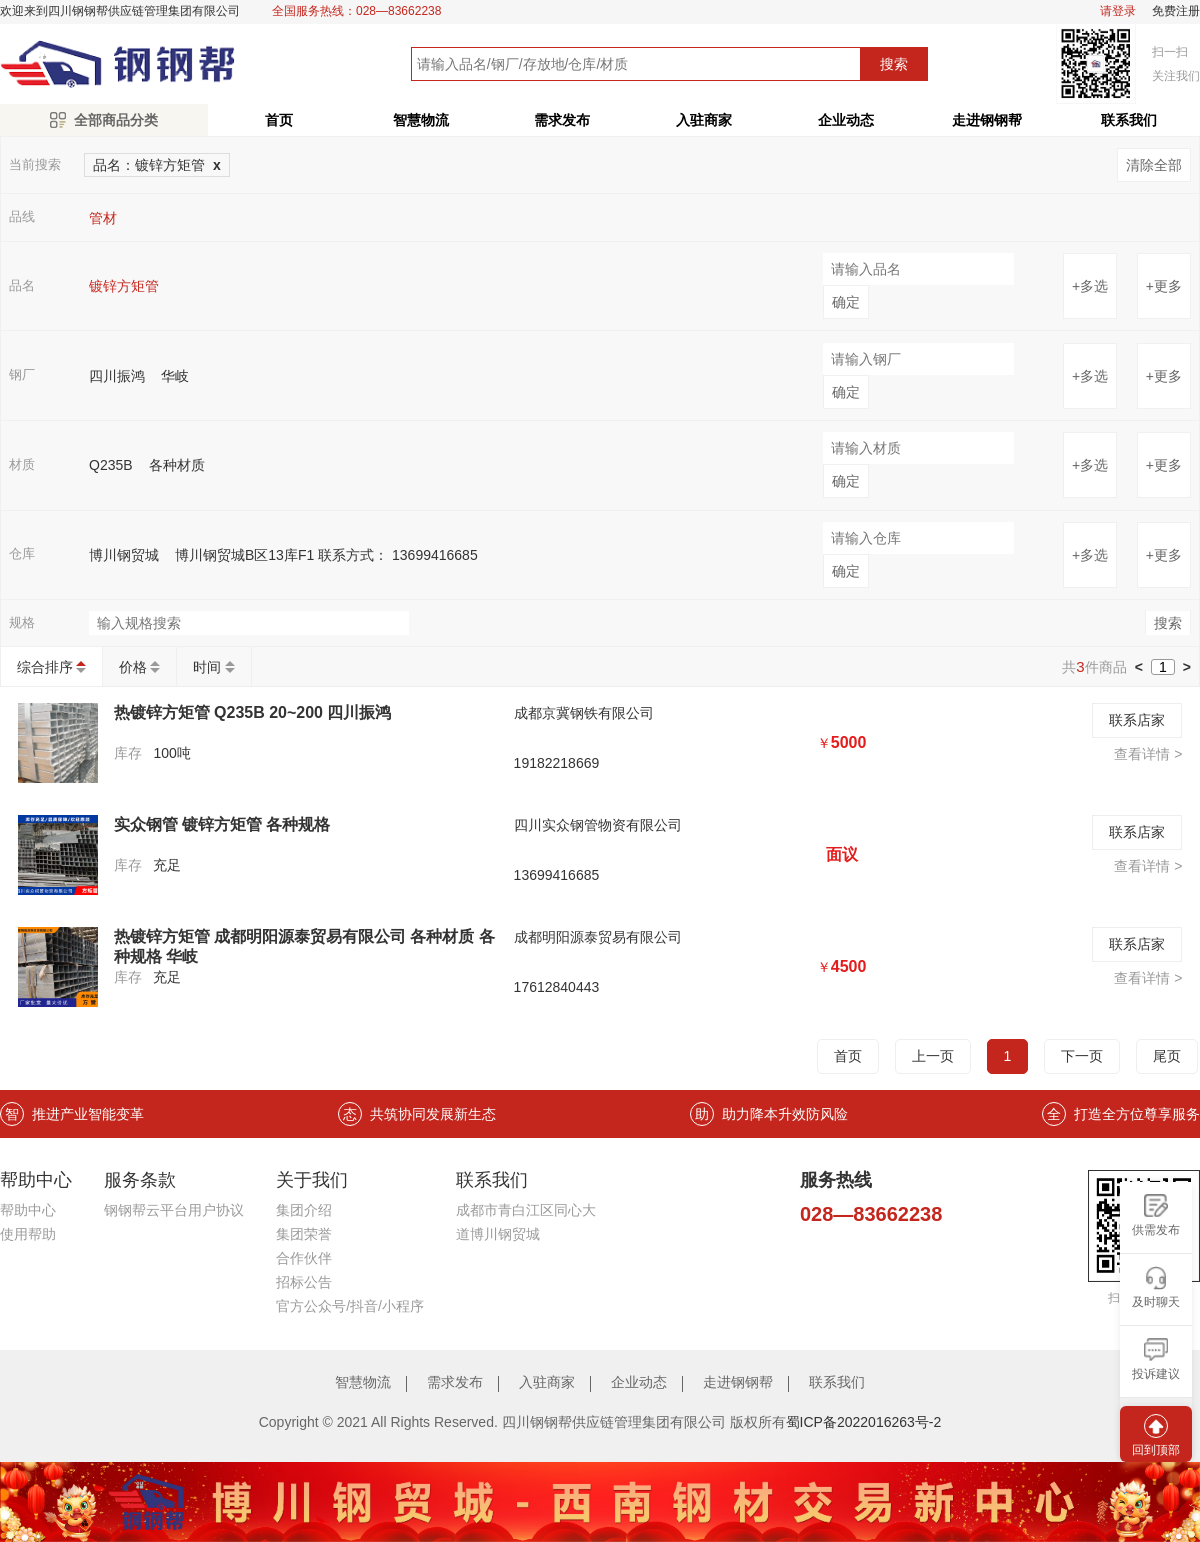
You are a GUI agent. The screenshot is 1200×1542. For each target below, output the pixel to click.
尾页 (1167, 1056)
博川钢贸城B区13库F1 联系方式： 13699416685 (326, 555)
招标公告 (304, 1282)
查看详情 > (1148, 754)
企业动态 (846, 120)
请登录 (1118, 11)
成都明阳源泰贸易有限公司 (598, 937)
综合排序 (45, 667)
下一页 (1082, 1056)
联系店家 (1137, 720)
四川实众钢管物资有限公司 (598, 825)
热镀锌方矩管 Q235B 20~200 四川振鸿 (253, 712)
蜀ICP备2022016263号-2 (864, 1422)
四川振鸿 (117, 376)
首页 (279, 120)
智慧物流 (421, 120)
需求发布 (562, 120)
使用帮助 (28, 1234)
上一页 (933, 1056)
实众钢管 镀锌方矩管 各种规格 (222, 824)
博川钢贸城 (124, 555)
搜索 (894, 64)
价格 (133, 667)
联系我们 (837, 1382)
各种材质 (177, 465)
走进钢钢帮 (987, 120)
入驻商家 (704, 120)
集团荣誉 (304, 1234)
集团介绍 (304, 1210)
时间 (207, 667)
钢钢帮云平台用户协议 (174, 1210)
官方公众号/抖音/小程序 (350, 1306)
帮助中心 (28, 1210)
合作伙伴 (304, 1258)
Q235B (111, 465)
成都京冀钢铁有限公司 (584, 713)
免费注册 (1176, 11)
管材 (103, 218)
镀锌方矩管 (124, 286)
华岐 (175, 376)
